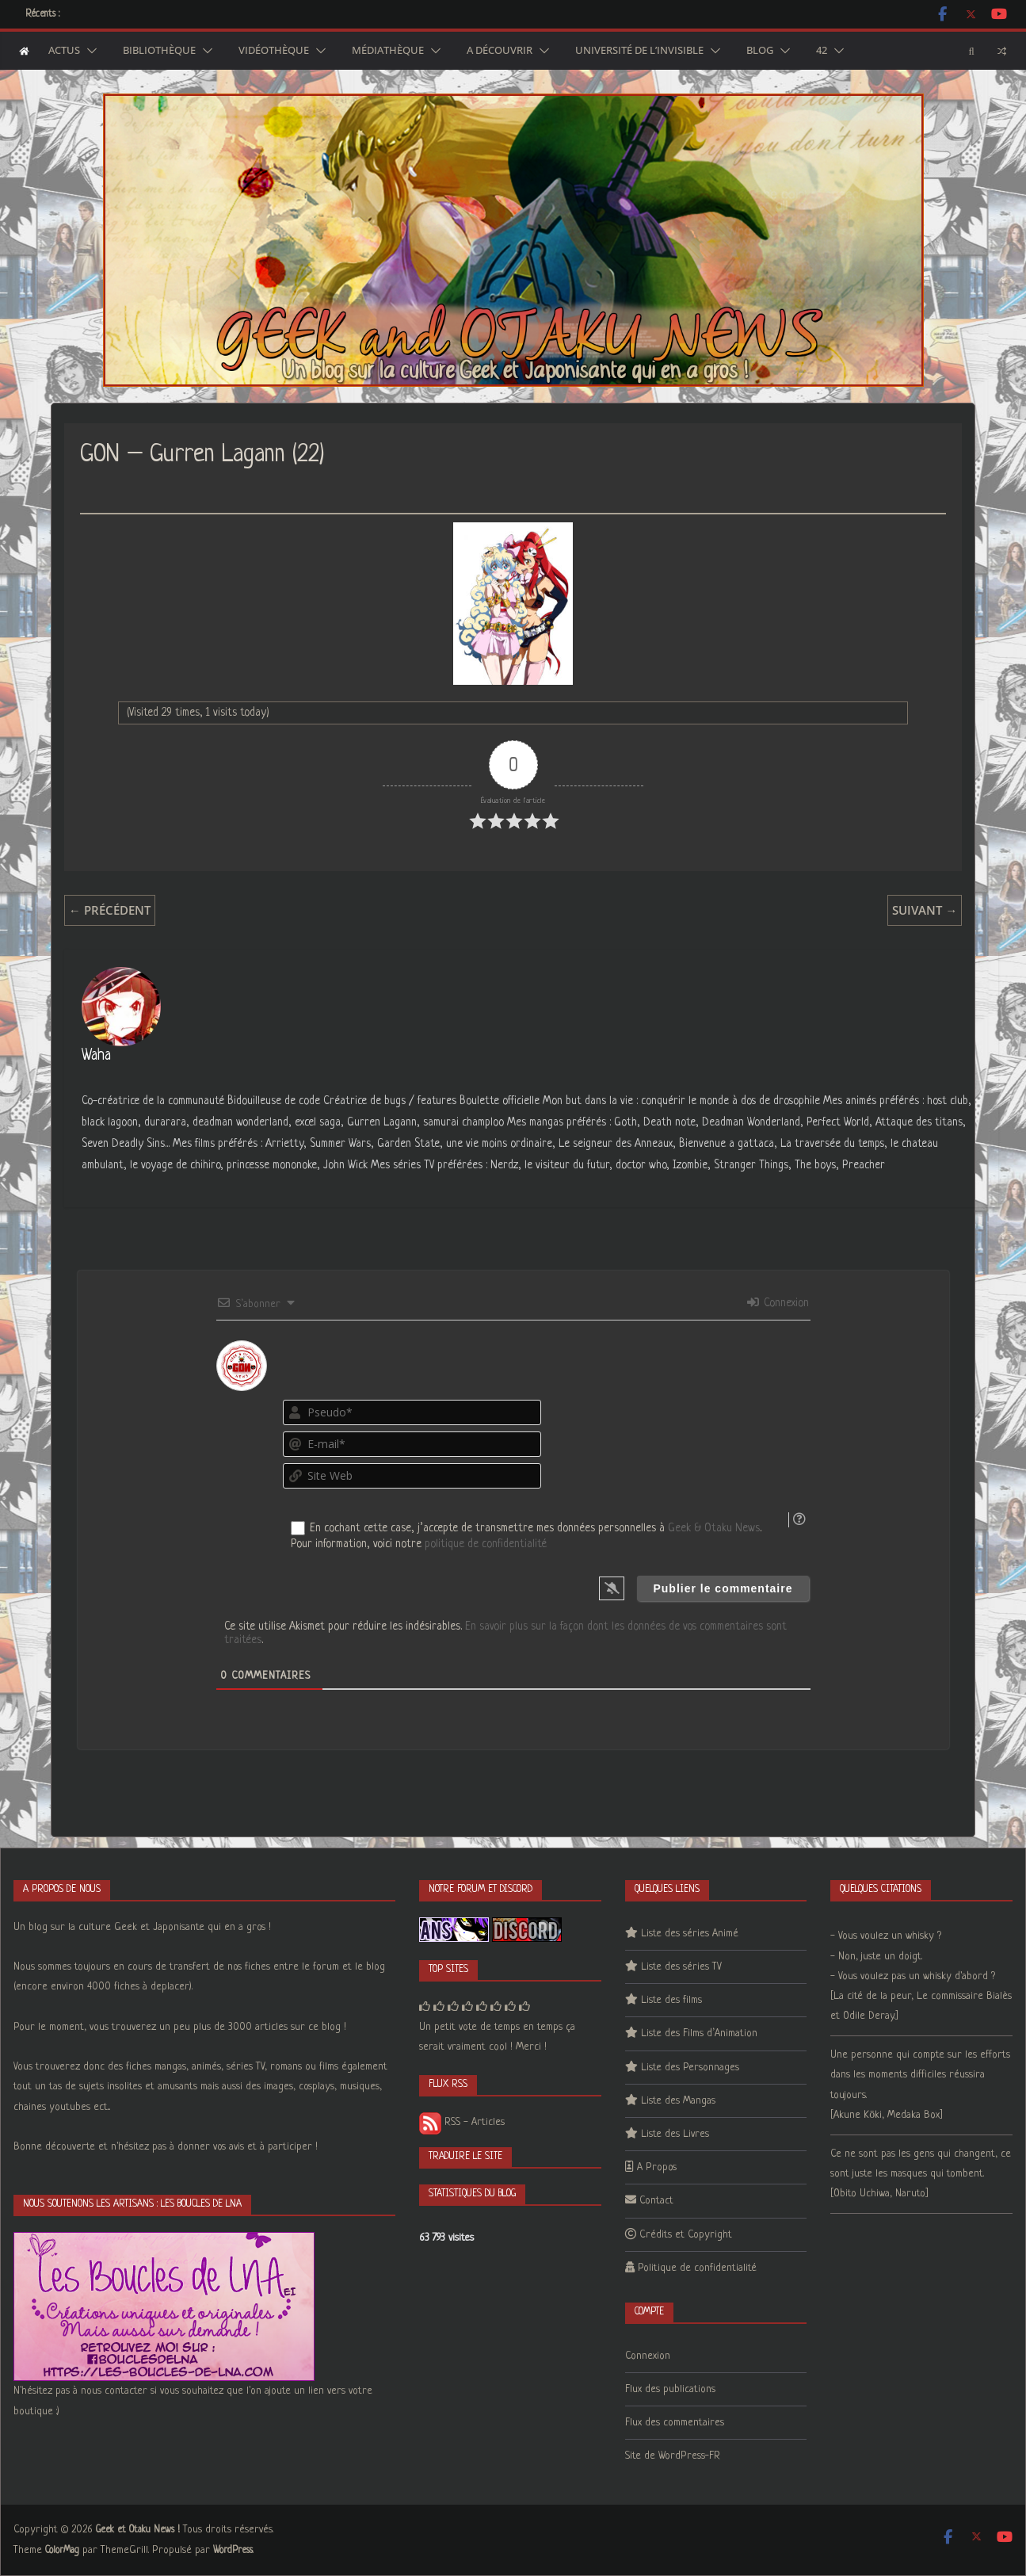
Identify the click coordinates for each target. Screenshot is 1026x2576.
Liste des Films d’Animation (699, 2033)
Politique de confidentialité (697, 2268)
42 (821, 50)
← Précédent (110, 910)
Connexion (778, 1303)
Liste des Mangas (678, 2101)
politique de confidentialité (486, 1544)
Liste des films (671, 2000)
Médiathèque (388, 50)
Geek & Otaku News (714, 1528)
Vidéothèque (273, 50)
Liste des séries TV (681, 1967)
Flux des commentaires (674, 2423)
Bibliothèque (159, 50)
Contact (656, 2201)
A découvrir (499, 50)
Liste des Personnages (690, 2067)
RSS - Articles (462, 2122)
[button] (88, 50)
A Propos (657, 2167)
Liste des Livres (675, 2134)
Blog (759, 50)
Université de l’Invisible (639, 50)
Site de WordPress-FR (672, 2456)
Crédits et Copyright (685, 2235)
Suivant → (924, 910)
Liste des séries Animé (689, 1934)
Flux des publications (670, 2389)
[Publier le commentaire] (722, 1588)
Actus (64, 50)
